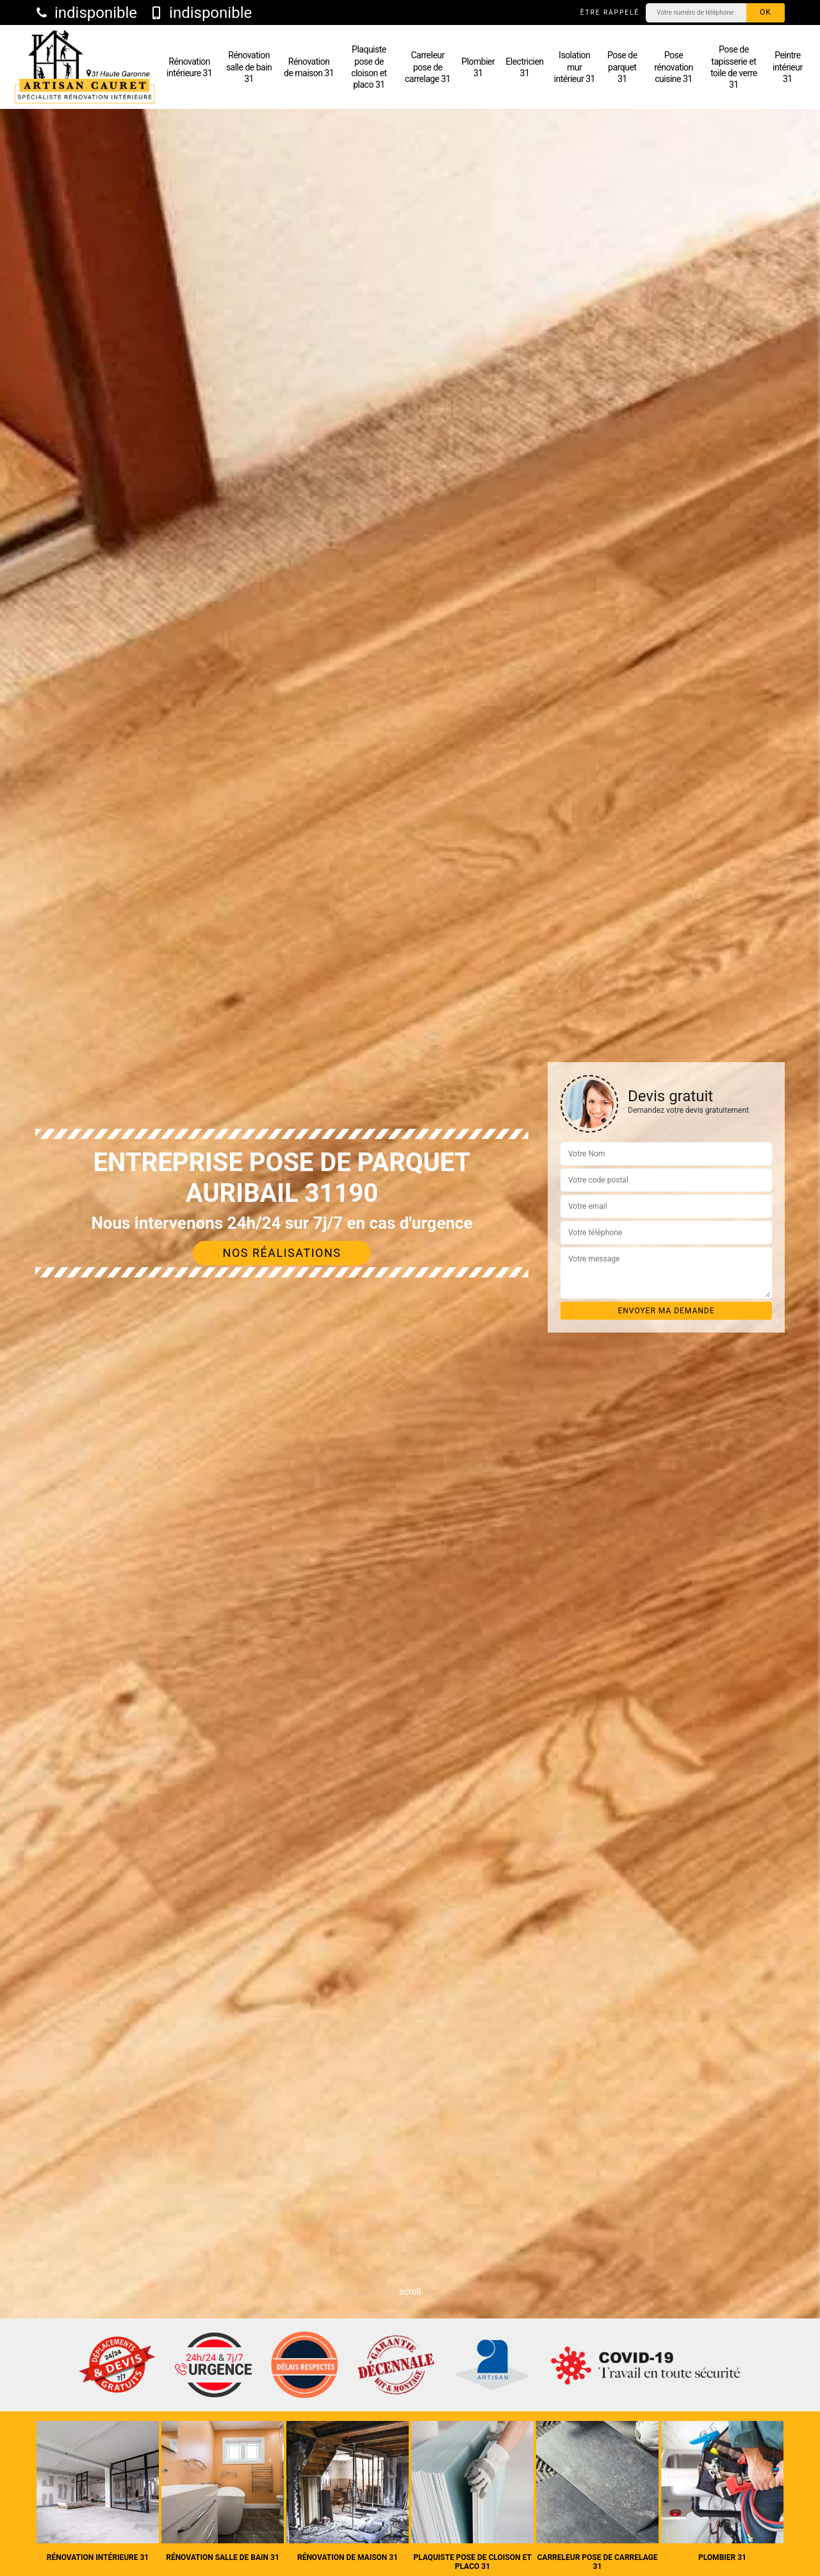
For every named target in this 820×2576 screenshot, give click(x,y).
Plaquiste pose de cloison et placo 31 (369, 67)
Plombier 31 (478, 67)
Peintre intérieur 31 (788, 66)
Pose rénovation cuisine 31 (673, 66)
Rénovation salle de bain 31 (249, 66)
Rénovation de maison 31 (309, 67)
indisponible (86, 13)
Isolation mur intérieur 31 (574, 66)
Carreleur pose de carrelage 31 (427, 66)
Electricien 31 (524, 67)
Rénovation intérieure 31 (189, 67)
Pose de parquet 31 (622, 66)
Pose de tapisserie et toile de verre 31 (733, 67)
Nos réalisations (282, 1252)
